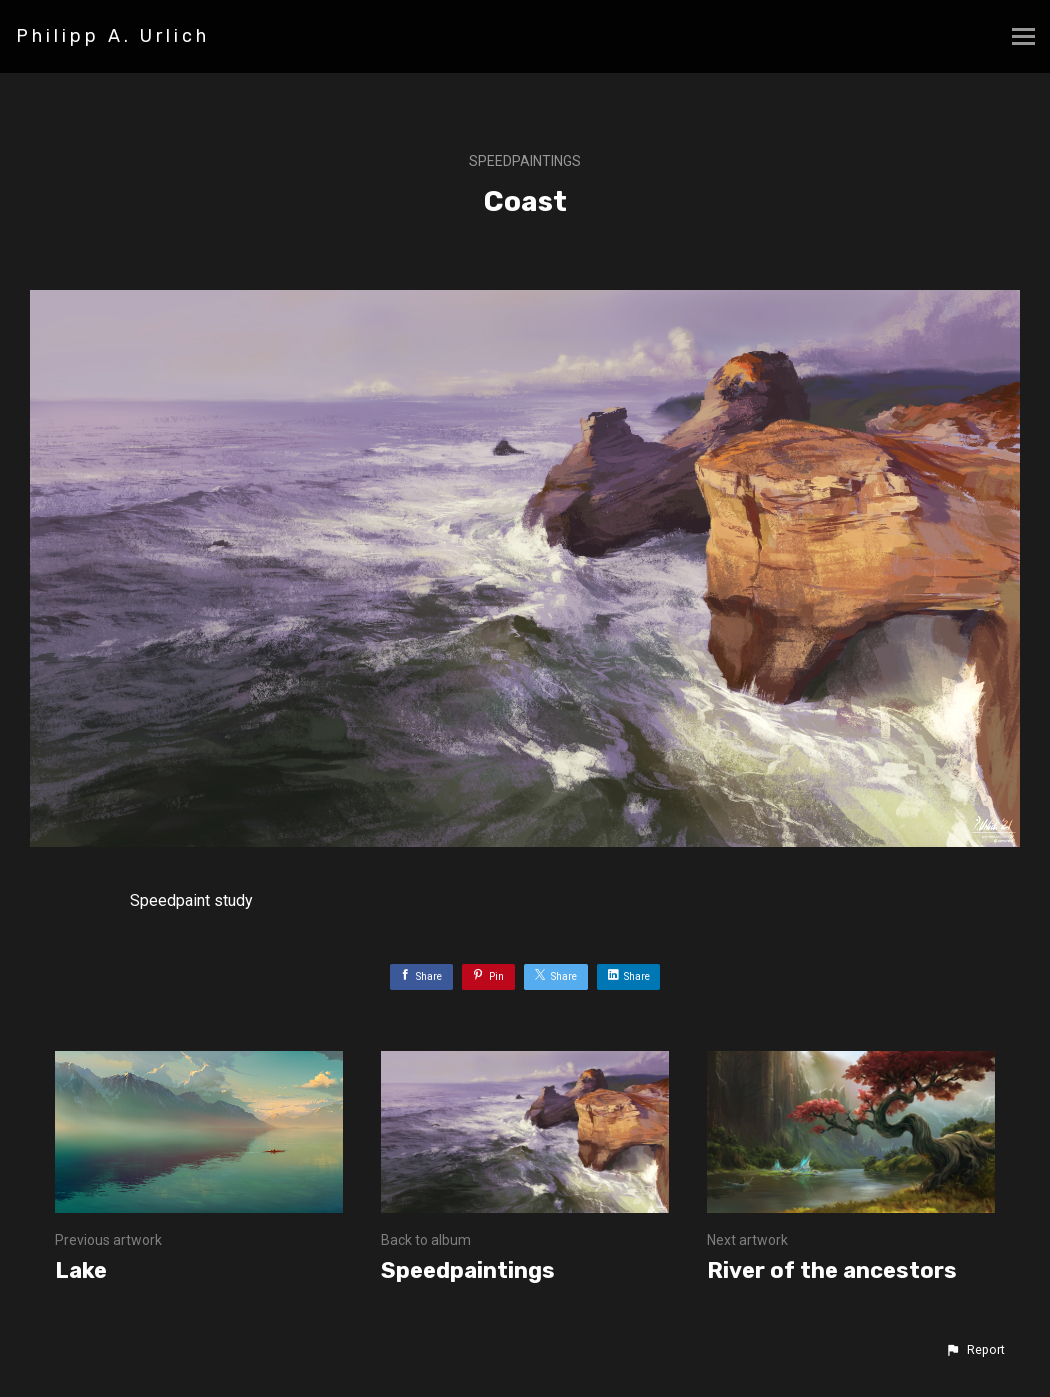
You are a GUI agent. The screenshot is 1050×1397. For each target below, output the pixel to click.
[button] (975, 1350)
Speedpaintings (525, 161)
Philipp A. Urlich (113, 36)
